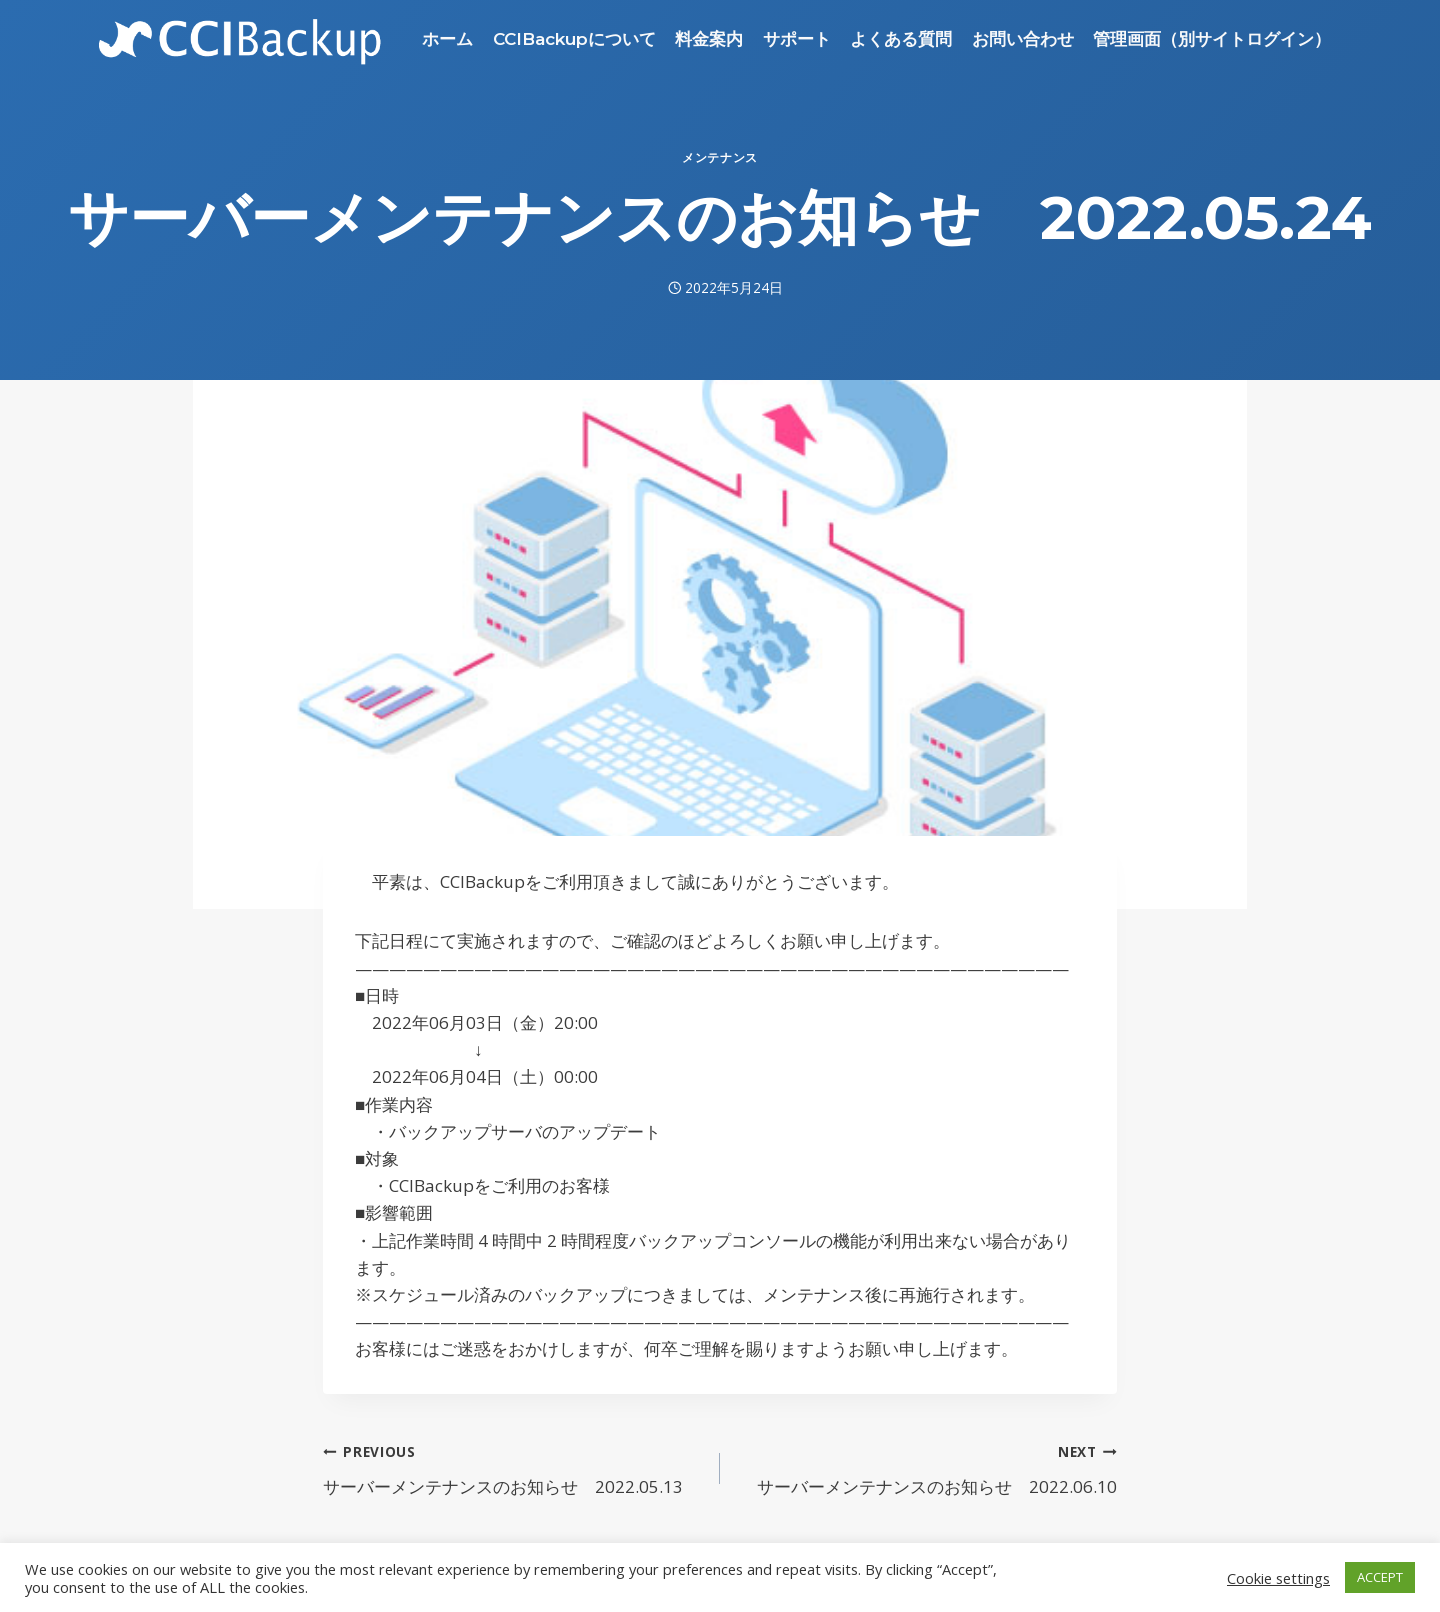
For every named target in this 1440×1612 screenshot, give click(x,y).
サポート (797, 39)
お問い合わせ (1023, 39)
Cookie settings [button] (1278, 1578)
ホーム (447, 39)
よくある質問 (901, 39)
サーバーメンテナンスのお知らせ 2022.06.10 (927, 1467)
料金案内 (709, 39)
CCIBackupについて (574, 39)
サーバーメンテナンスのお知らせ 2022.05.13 (513, 1467)
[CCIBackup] (240, 39)
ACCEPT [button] (1380, 1577)
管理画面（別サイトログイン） (1212, 39)
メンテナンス (720, 157)
